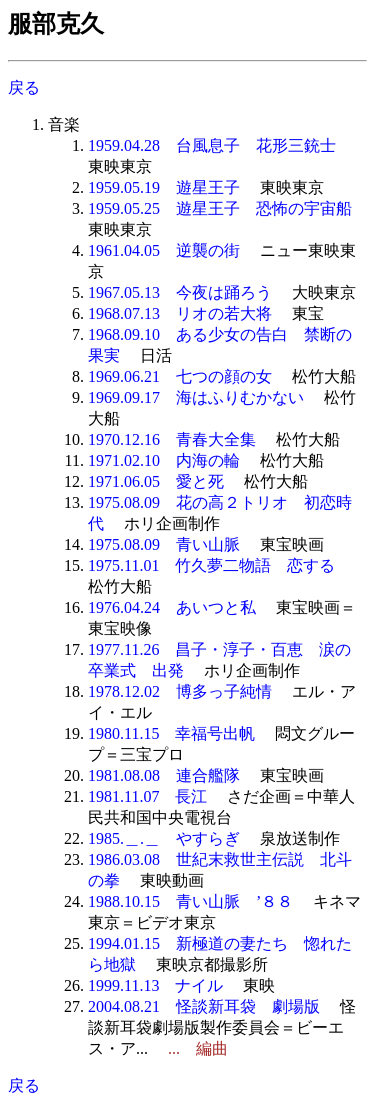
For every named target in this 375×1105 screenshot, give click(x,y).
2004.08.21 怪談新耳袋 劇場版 (204, 1006)
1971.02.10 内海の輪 (164, 460)
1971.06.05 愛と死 (156, 481)
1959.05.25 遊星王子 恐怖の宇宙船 (220, 208)
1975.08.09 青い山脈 (164, 544)
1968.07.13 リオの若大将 (180, 313)
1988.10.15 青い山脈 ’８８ (190, 901)
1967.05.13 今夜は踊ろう (180, 292)
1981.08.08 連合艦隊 (164, 775)
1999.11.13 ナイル (155, 985)
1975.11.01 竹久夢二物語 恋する (211, 565)
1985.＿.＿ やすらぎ (164, 838)
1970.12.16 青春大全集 (172, 439)
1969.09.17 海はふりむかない (196, 397)
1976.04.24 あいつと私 (172, 607)
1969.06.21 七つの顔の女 (180, 376)
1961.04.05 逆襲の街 (164, 250)
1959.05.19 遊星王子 (164, 187)
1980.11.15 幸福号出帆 (171, 733)
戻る (24, 87)
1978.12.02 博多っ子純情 (180, 691)
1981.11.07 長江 (147, 796)
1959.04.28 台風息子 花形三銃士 (212, 145)
